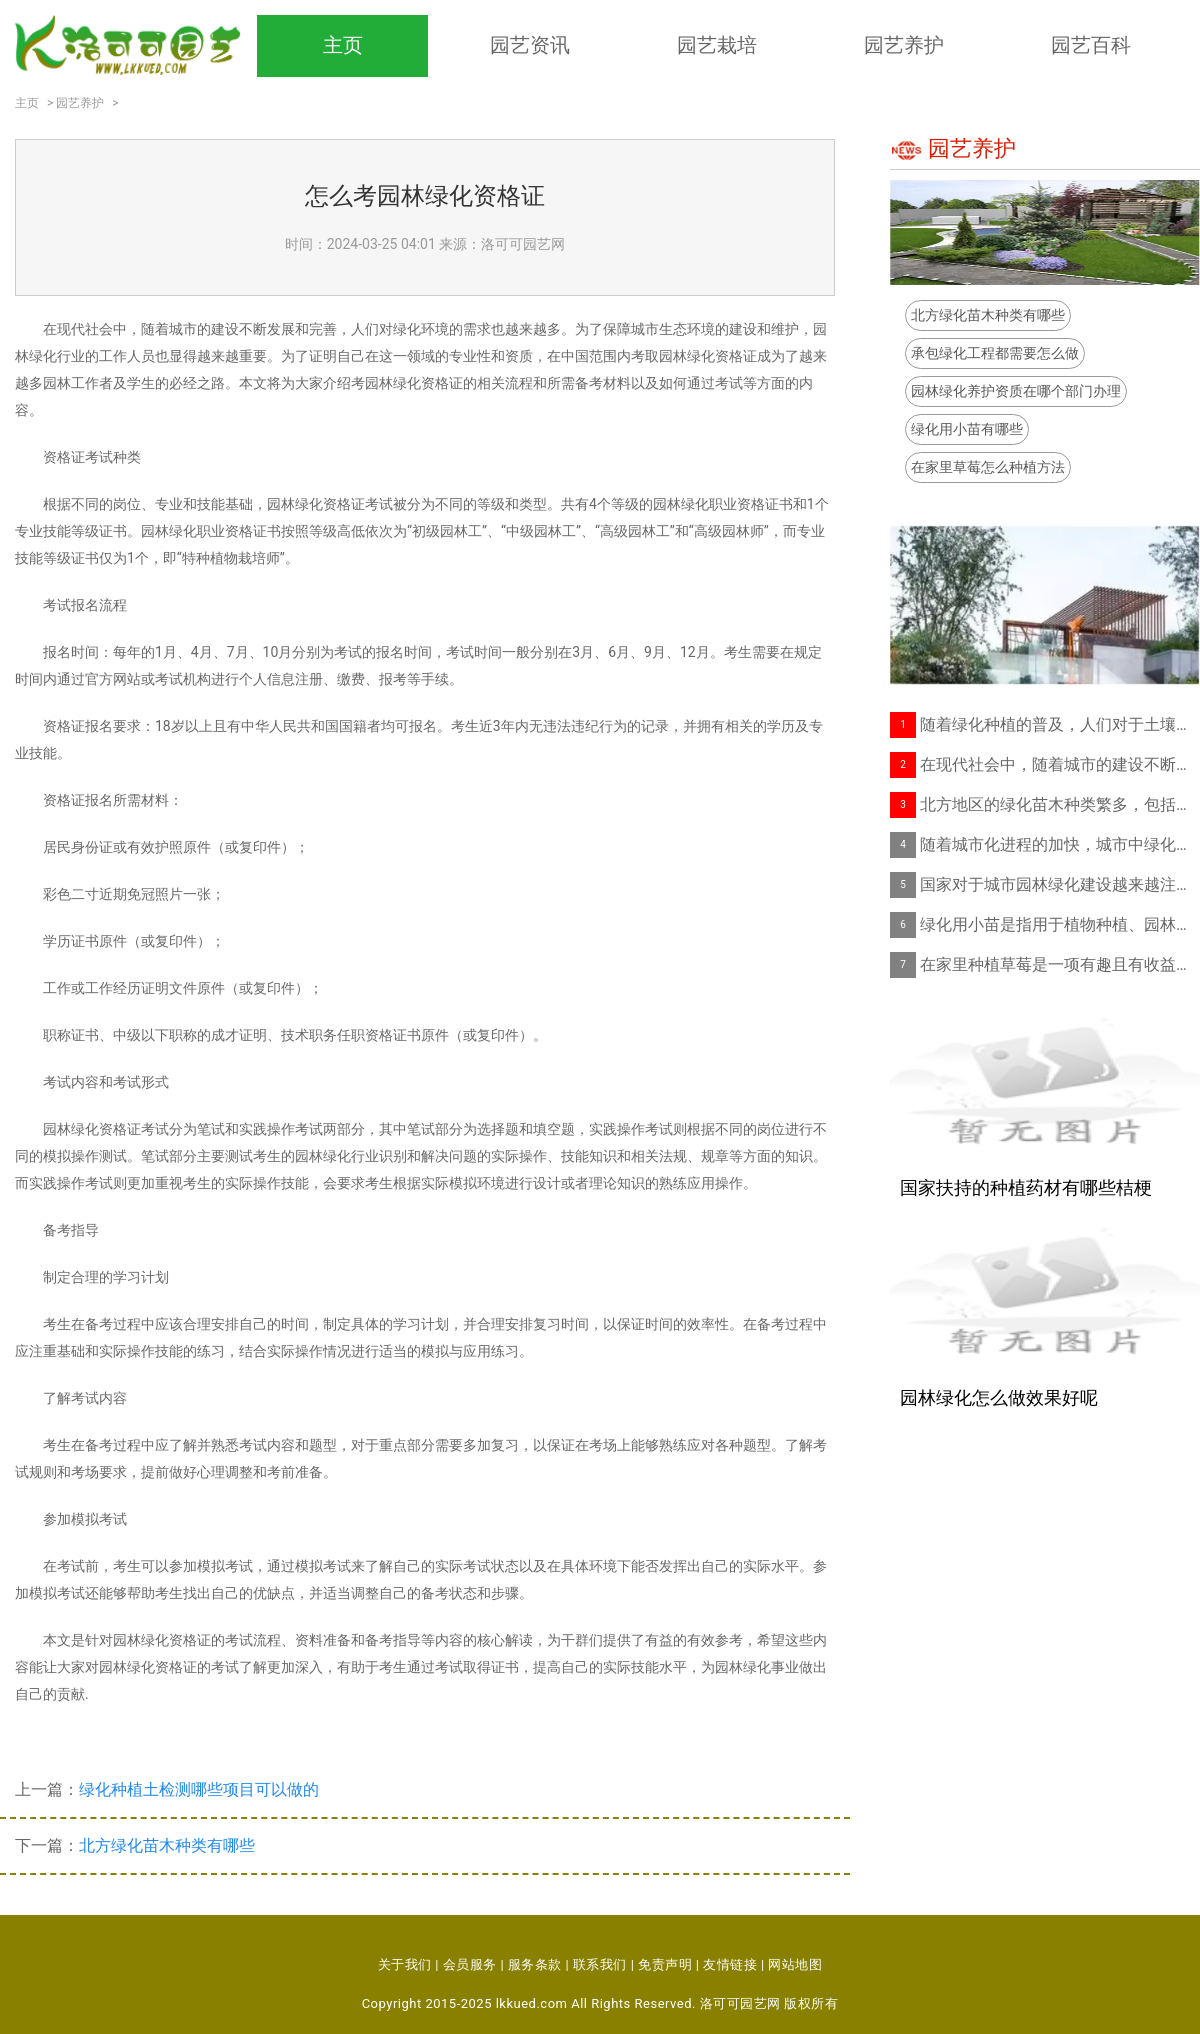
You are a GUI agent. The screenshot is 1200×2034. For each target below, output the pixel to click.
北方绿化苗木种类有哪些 (167, 1845)
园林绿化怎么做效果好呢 (999, 1397)
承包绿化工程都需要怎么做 (995, 353)
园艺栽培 (717, 45)
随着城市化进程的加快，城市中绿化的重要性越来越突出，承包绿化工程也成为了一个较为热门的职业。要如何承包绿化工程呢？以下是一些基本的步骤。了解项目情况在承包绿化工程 (1060, 844)
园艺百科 (1091, 45)
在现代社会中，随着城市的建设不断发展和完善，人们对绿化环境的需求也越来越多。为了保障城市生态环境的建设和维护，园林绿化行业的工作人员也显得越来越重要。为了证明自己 (1060, 764)
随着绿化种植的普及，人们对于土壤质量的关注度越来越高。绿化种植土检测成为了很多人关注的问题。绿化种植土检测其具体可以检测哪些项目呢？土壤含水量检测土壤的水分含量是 (1060, 724)
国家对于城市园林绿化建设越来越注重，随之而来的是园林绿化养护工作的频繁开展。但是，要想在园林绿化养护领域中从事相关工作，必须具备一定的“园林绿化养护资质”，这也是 (1060, 884)
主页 (343, 45)
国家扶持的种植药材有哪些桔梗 (1026, 1187)
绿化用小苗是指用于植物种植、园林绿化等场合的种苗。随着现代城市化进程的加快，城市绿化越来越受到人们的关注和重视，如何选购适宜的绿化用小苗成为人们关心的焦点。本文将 (1060, 924)
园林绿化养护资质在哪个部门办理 (1016, 391)
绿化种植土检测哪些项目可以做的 (199, 1789)
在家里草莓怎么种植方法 (988, 467)
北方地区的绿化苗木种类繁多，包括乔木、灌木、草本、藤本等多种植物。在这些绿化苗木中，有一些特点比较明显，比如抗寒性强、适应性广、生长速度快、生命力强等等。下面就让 (1060, 804)
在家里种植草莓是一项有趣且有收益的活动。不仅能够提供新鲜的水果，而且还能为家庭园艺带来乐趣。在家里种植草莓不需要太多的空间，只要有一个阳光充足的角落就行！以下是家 (1060, 964)
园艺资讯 (530, 45)
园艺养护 (904, 45)
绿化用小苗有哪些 (967, 429)
